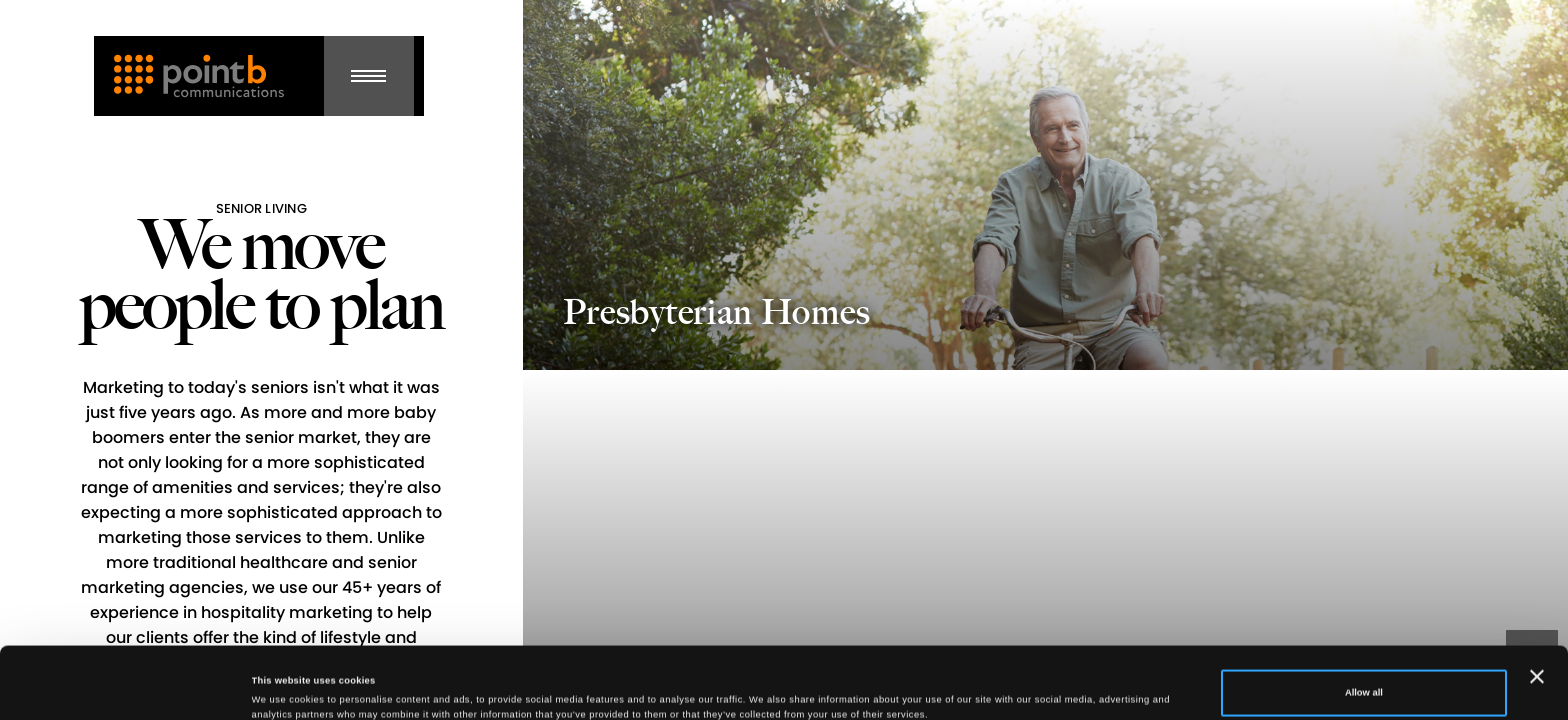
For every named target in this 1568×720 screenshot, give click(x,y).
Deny (1363, 673)
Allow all (1364, 621)
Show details (281, 678)
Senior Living (261, 208)
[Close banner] (1537, 605)
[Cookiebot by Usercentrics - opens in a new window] (129, 686)
